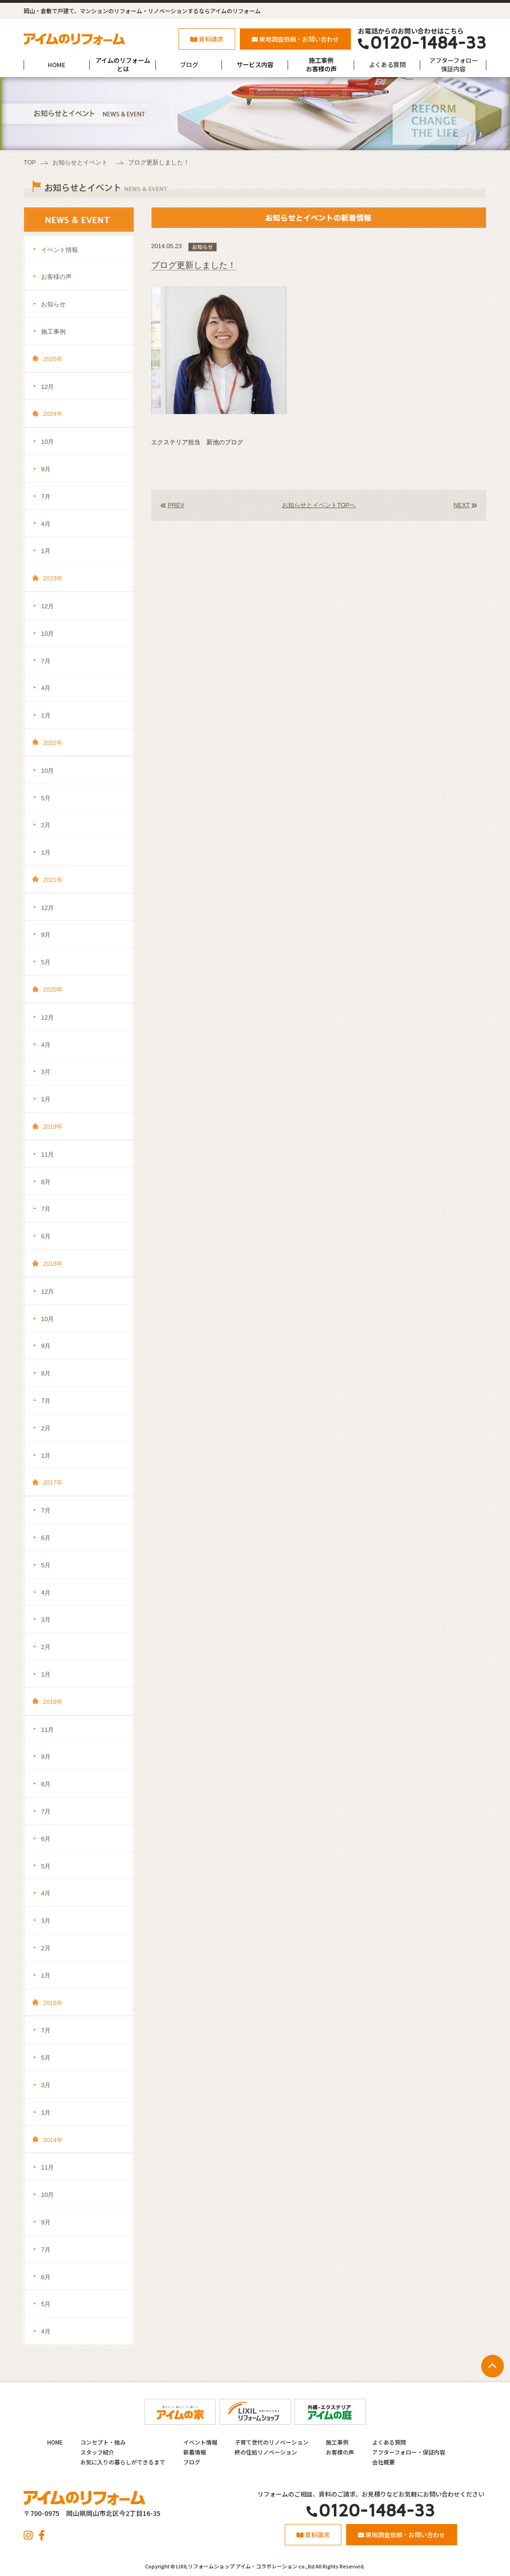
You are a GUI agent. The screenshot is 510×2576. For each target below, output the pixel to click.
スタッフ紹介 (97, 2452)
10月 (47, 441)
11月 (47, 1154)
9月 (46, 469)
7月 (46, 496)
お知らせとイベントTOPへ (319, 505)
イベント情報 (59, 249)
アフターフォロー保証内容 (453, 64)
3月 (46, 1071)
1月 (46, 550)
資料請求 (206, 39)
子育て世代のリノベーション (271, 2442)
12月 (47, 386)
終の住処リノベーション (266, 2452)
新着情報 (194, 2452)
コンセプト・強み (103, 2442)
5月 (46, 798)
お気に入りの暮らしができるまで (122, 2462)
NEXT (461, 505)
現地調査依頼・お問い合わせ (295, 39)
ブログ (189, 64)
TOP (30, 162)
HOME (57, 64)
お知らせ (53, 304)
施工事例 (53, 331)
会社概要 (383, 2462)
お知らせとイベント (80, 162)
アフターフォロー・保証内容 (408, 2452)
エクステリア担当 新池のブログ (197, 442)
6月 (46, 1236)
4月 (46, 523)
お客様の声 (56, 276)
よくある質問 (387, 64)
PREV (176, 505)
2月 (46, 825)
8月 (46, 1181)
